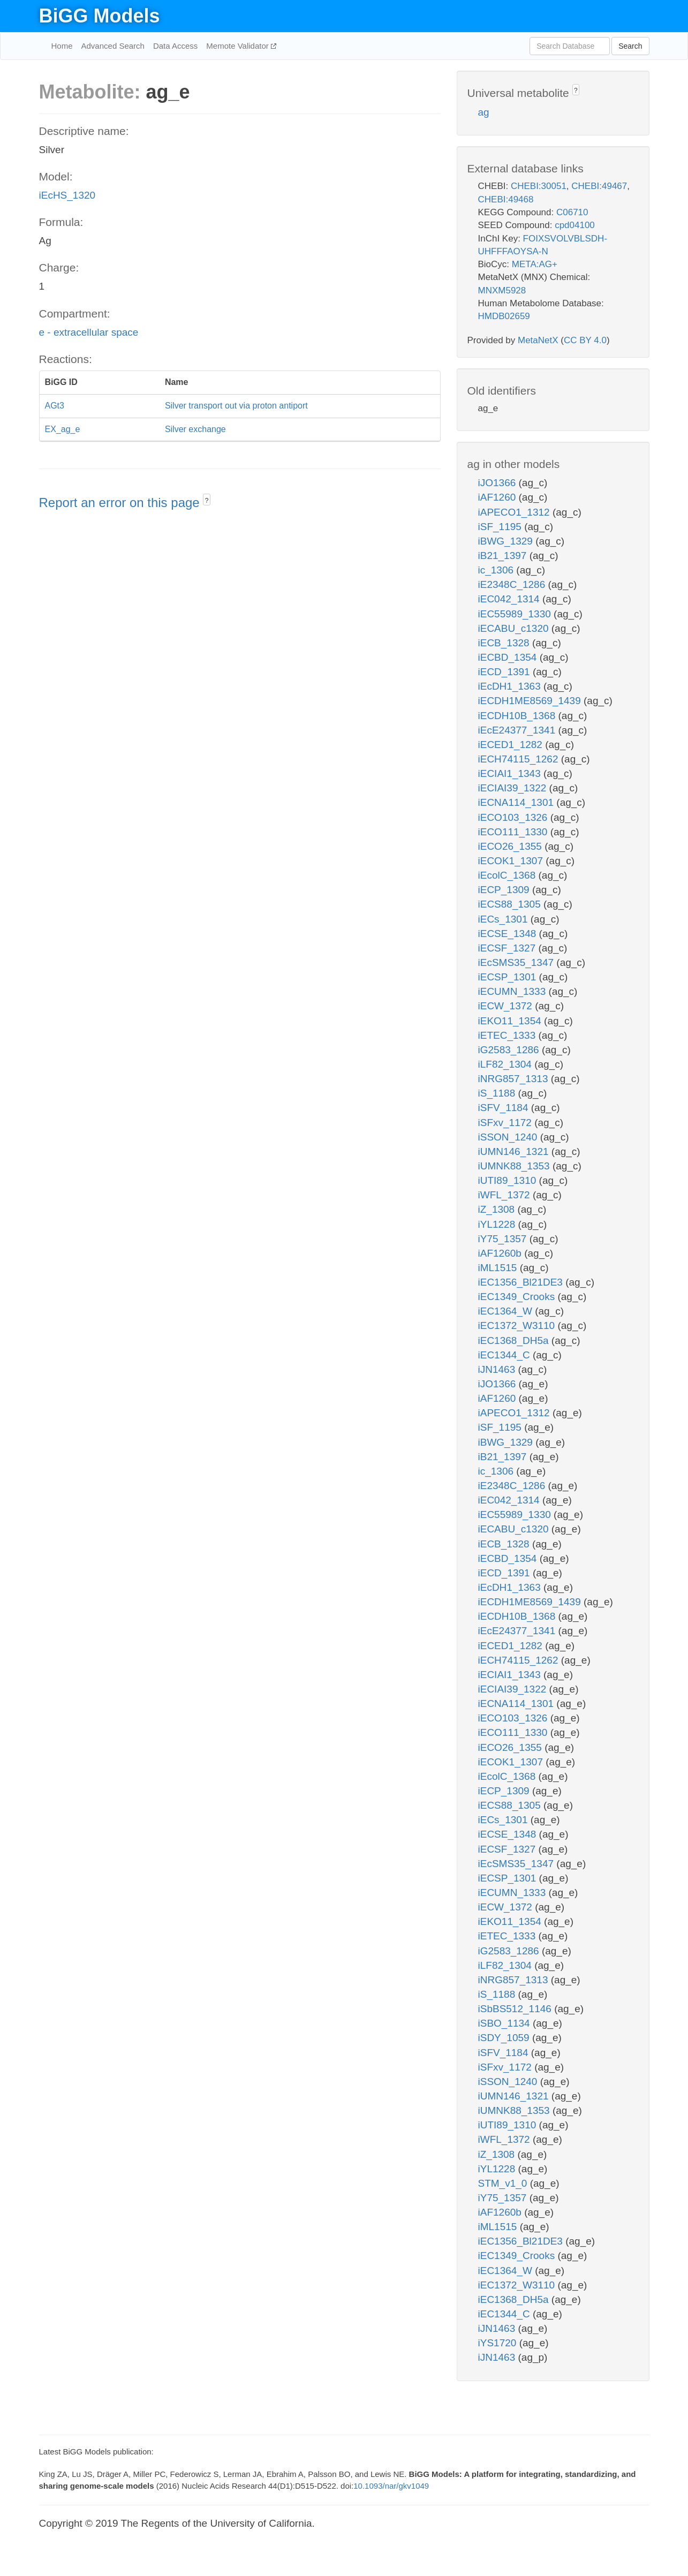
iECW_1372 (506, 1005)
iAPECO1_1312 (515, 512)
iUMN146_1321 (514, 1151)
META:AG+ (534, 264)
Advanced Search (113, 45)
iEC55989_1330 (516, 614)
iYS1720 (498, 2342)
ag (483, 112)
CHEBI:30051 (538, 186)
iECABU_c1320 (514, 628)
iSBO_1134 (505, 2023)
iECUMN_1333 (513, 991)
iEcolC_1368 (508, 875)
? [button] (207, 500)
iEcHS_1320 (67, 195)
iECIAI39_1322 (513, 788)
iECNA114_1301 (517, 802)
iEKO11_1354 (511, 1020)
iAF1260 (498, 497)
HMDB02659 (504, 316)
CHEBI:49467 (599, 186)
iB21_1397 (504, 555)
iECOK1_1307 (512, 860)
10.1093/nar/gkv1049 (391, 2485)
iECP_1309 (505, 889)
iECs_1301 (504, 919)
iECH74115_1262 (519, 759)
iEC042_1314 (510, 599)
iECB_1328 (505, 642)
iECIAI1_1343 (511, 773)
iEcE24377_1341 (518, 730)
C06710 (572, 212)
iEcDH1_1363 (511, 686)
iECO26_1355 (511, 846)
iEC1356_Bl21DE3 (522, 1282)
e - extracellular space (89, 332)
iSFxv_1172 (506, 1122)
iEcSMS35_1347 (517, 962)
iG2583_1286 (510, 1049)
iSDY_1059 (505, 2037)
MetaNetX (538, 340)
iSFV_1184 (504, 1107)
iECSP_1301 (508, 977)
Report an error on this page (121, 502)
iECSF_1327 (508, 948)
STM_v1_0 (504, 2183)
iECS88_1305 (511, 904)
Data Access (175, 45)
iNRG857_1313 (514, 1078)
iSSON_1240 (509, 1137)
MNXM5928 (502, 290)
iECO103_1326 (514, 817)
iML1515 (499, 1267)
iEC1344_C (505, 1355)
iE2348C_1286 (513, 584)
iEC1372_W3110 (518, 1325)
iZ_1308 (498, 1209)
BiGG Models (99, 16)
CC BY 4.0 (585, 340)
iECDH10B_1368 (518, 715)
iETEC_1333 (508, 1035)
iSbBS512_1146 (516, 2008)
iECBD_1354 (509, 657)
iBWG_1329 (507, 541)
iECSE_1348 (508, 933)
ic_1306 (497, 570)
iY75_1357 (504, 1238)
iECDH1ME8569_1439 (531, 700)
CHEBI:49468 (506, 199)
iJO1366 (498, 482)
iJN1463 (498, 1369)
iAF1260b (501, 1253)
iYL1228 (498, 1224)
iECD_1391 (505, 671)
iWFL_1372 (505, 1194)
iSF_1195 (501, 526)
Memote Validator (238, 45)
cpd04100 (575, 225)
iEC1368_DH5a (514, 1340)
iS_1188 (498, 1093)
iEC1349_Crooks (518, 1296)
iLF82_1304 (506, 1064)
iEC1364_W (506, 1311)
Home (62, 45)
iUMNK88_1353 (515, 1166)
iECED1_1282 (512, 744)
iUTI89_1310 (508, 1180)
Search (630, 46)
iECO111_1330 (514, 831)
